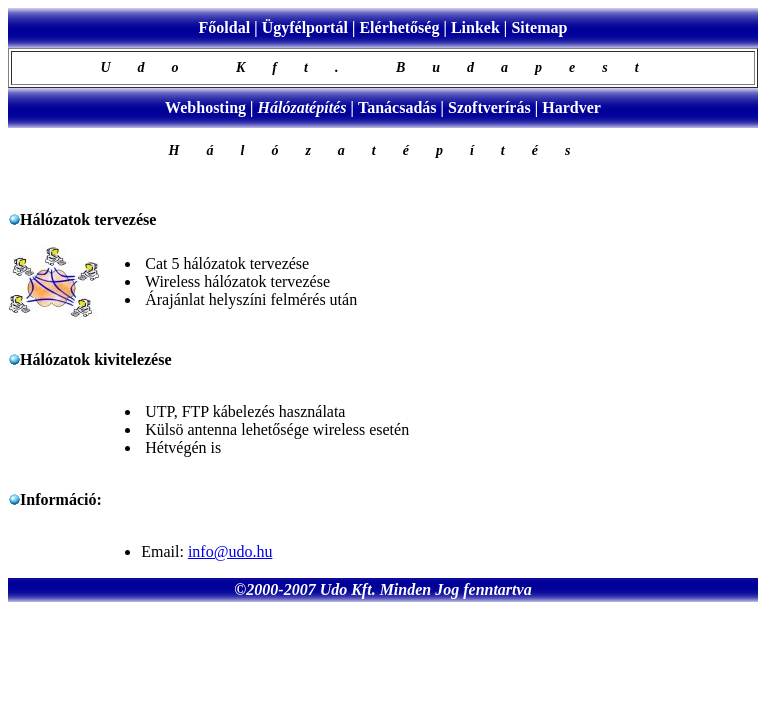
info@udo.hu (230, 551)
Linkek (475, 27)
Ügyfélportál (305, 27)
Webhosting (205, 107)
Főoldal (225, 27)
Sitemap (539, 27)
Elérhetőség (399, 27)
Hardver (571, 107)
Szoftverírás (489, 107)
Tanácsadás (397, 107)
